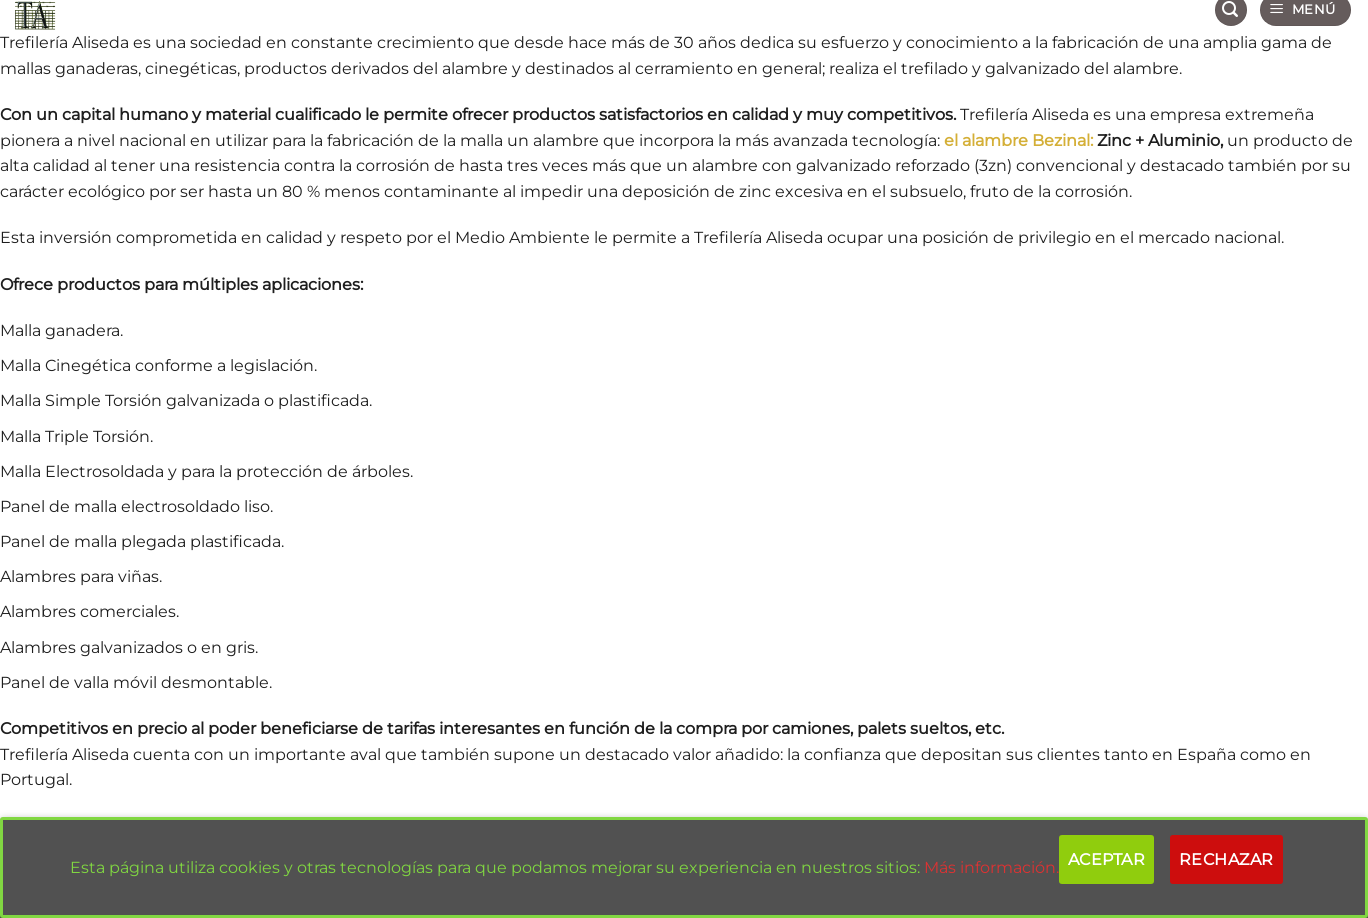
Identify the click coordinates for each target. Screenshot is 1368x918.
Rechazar (1226, 859)
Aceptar (1106, 859)
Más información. (991, 867)
